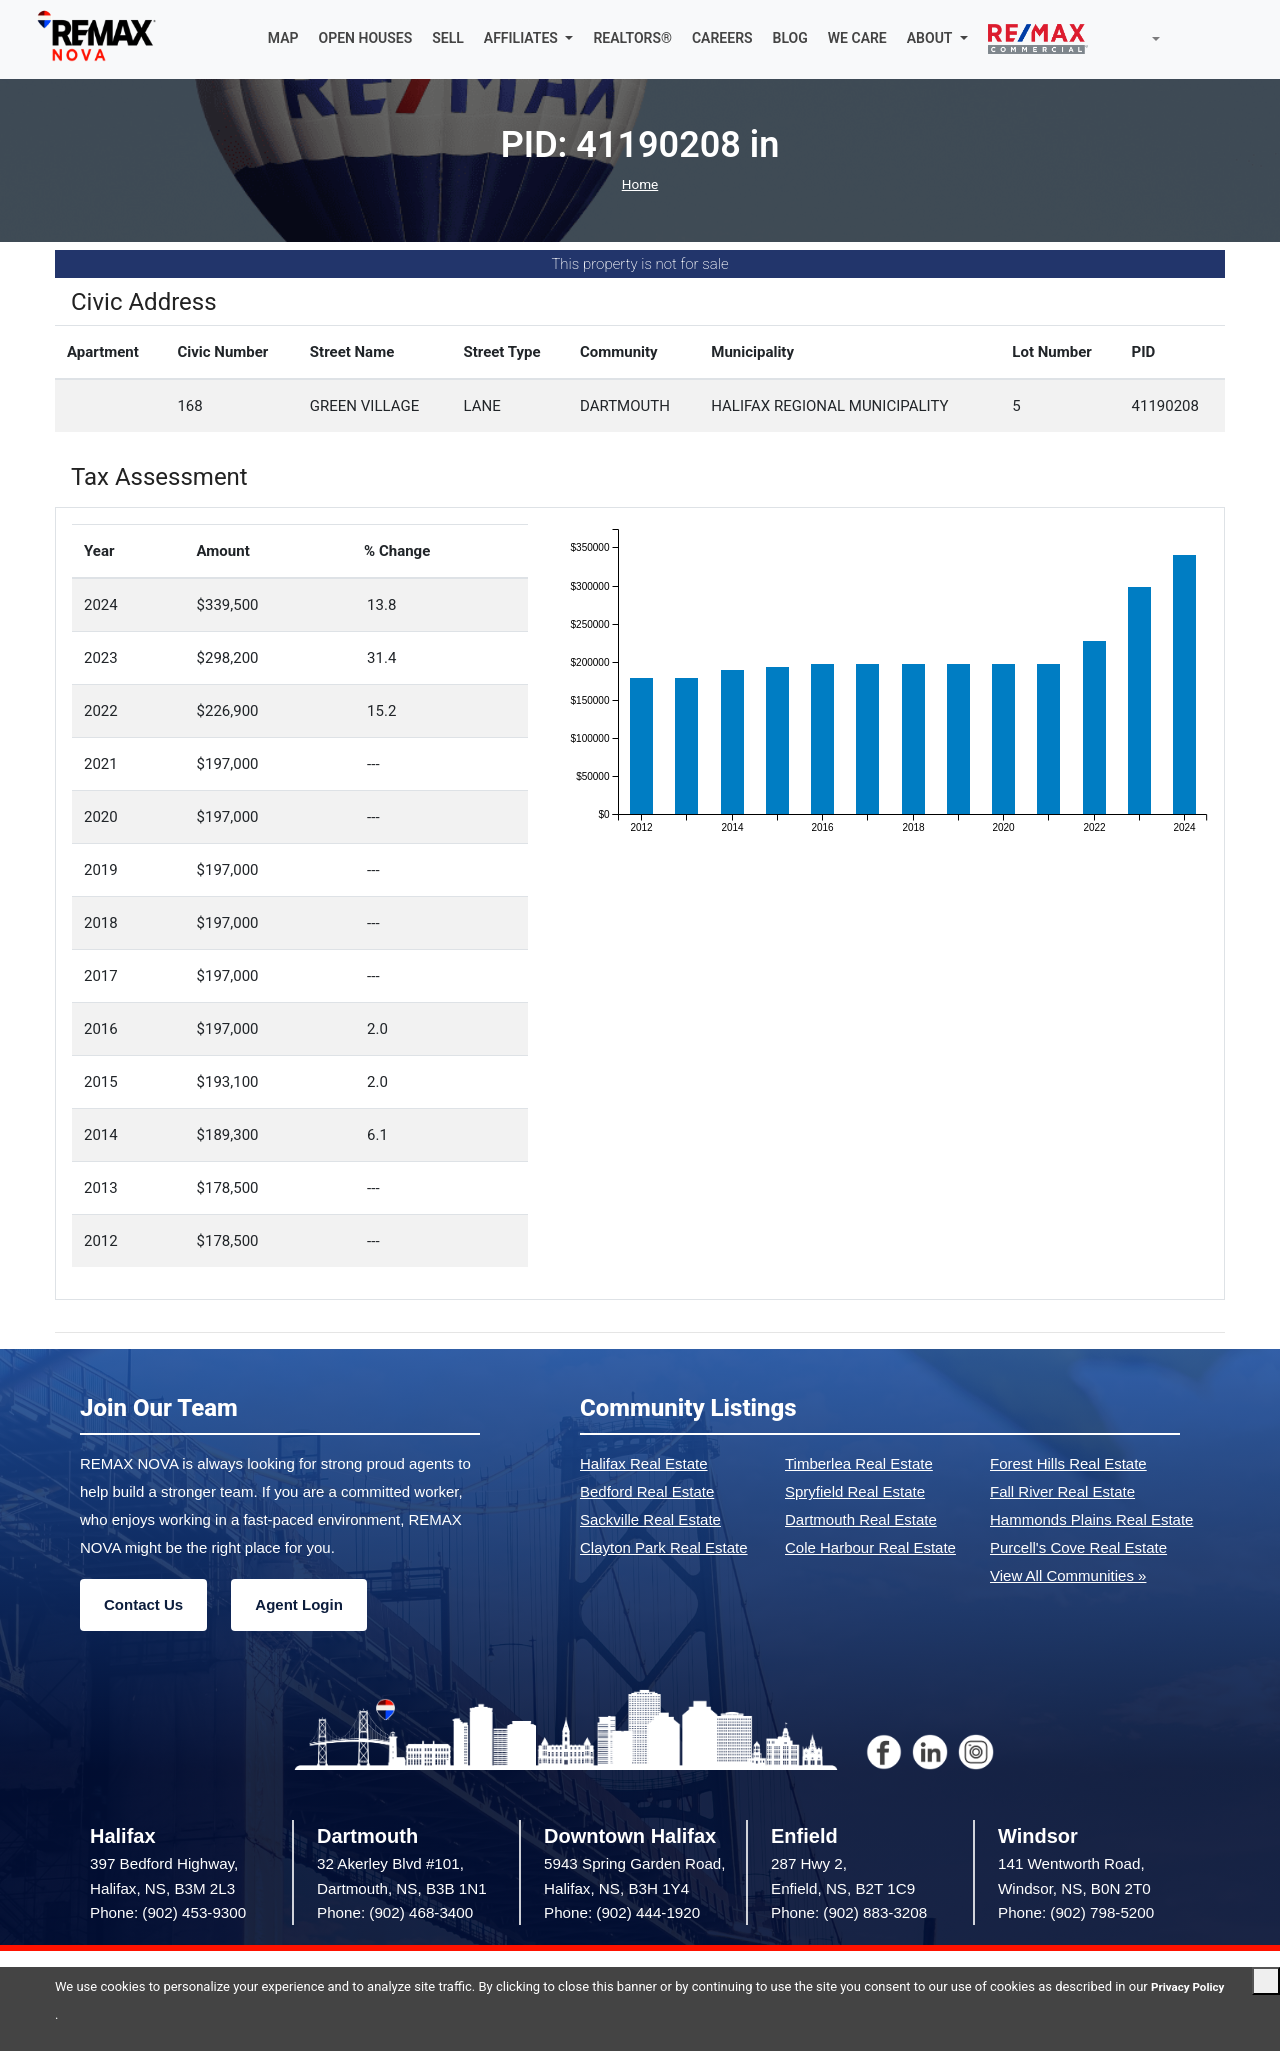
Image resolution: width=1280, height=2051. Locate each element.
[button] (529, 40)
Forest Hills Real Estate (1068, 1466)
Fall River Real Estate (1062, 1494)
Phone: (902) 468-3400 (395, 1914)
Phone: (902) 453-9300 (168, 1914)
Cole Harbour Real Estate (870, 1550)
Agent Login (298, 1607)
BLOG (790, 40)
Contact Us (143, 1607)
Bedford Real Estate (647, 1494)
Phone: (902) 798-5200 (1076, 1914)
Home (640, 186)
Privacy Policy (96, 2014)
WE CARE (857, 40)
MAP (283, 40)
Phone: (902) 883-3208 (849, 1914)
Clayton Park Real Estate (664, 1550)
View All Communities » (1068, 1578)
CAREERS (722, 40)
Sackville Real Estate (650, 1522)
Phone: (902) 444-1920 (622, 1914)
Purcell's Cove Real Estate (1078, 1550)
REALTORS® (632, 40)
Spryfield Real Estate (855, 1494)
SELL (448, 40)
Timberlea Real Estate (859, 1466)
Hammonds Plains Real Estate (1091, 1522)
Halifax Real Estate (644, 1466)
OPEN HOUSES (366, 40)
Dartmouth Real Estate (861, 1522)
